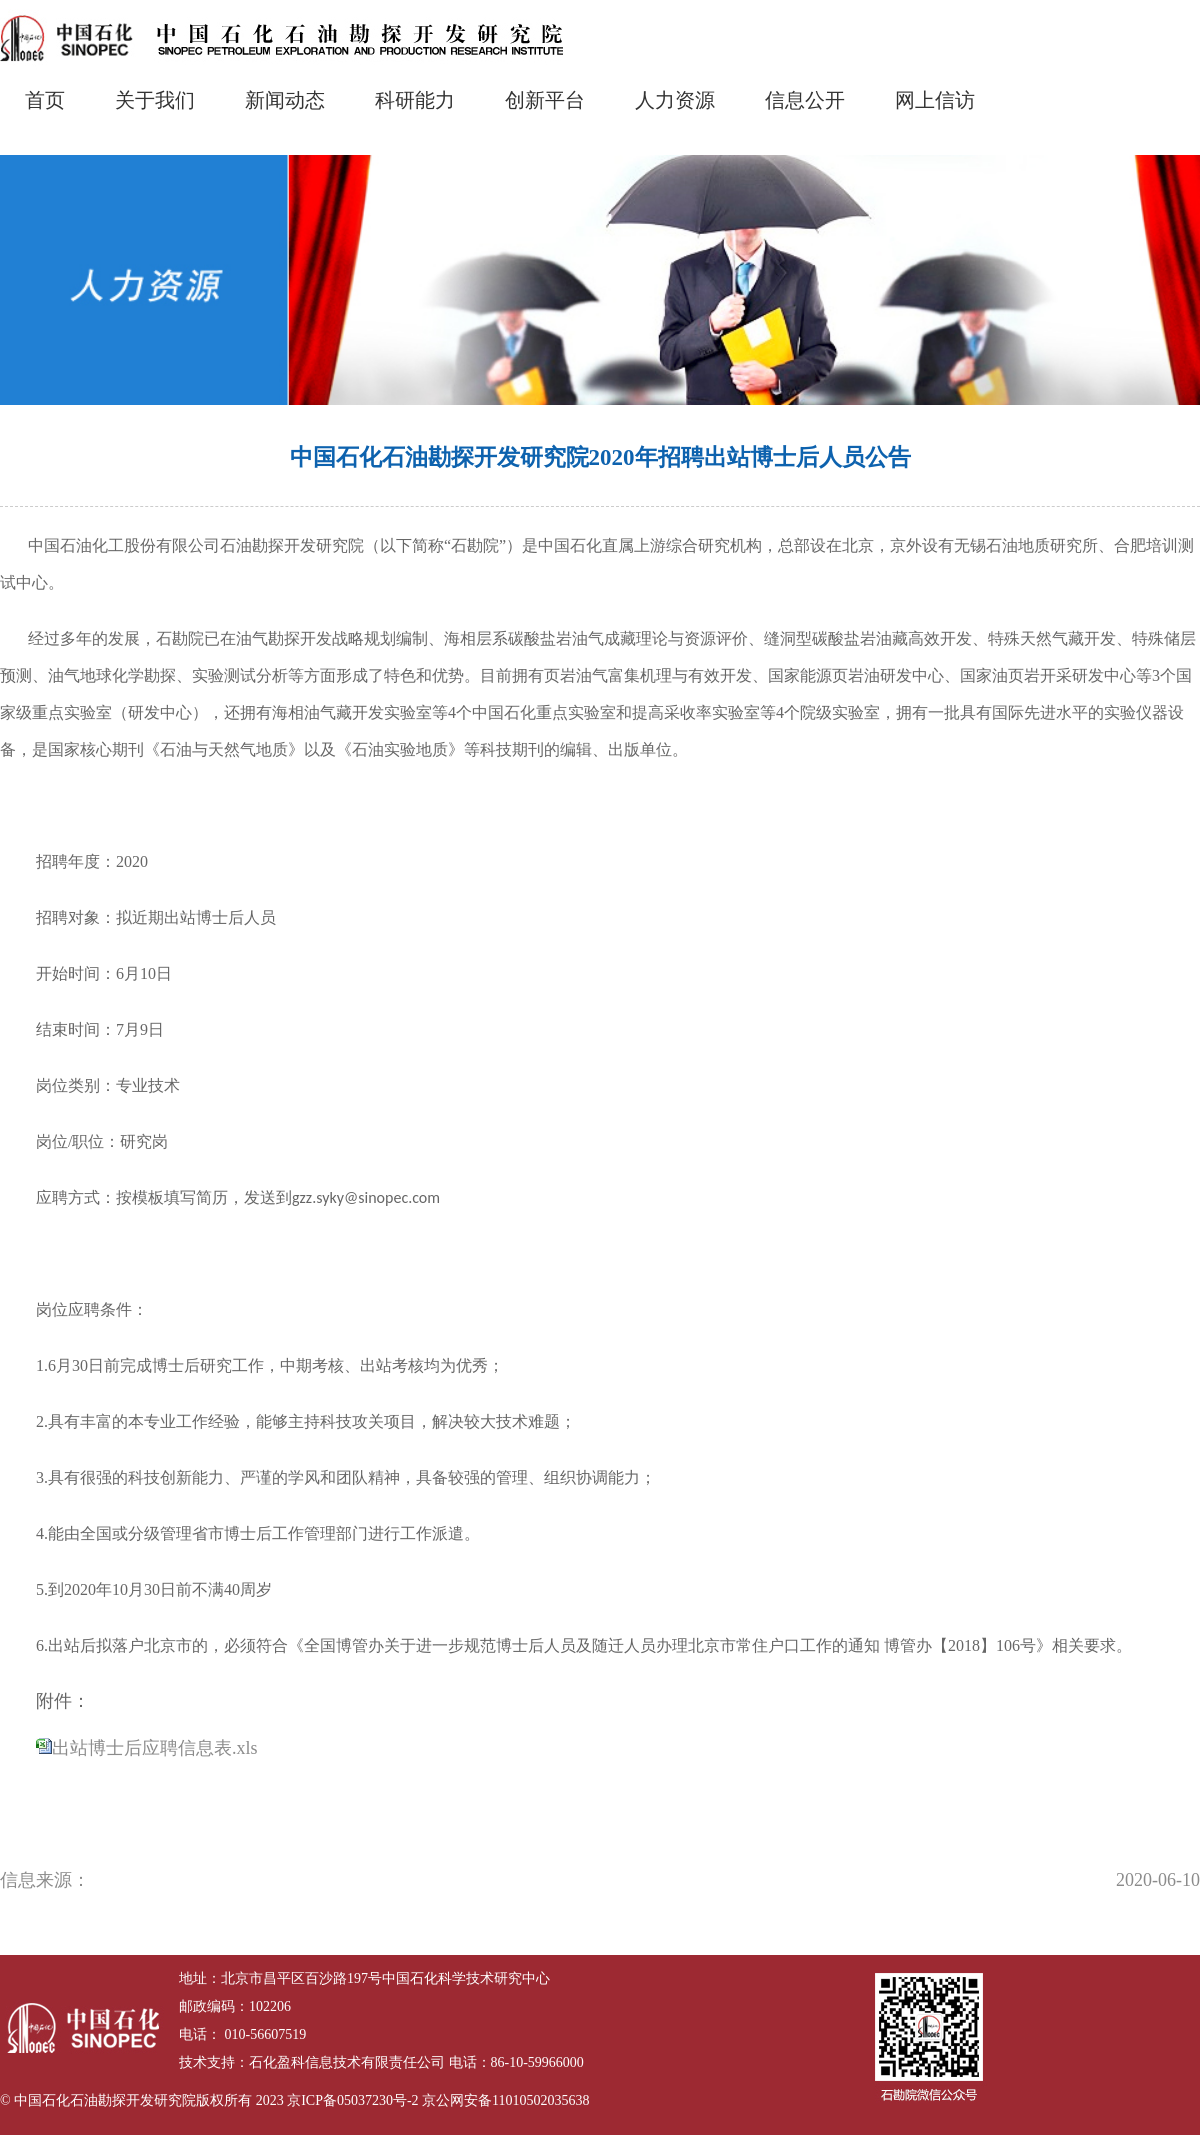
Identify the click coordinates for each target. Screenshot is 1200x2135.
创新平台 (545, 100)
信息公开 (805, 100)
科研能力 (415, 100)
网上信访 (935, 100)
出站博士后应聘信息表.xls (155, 1748)
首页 (45, 100)
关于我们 (155, 100)
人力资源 (675, 100)
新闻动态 (285, 100)
